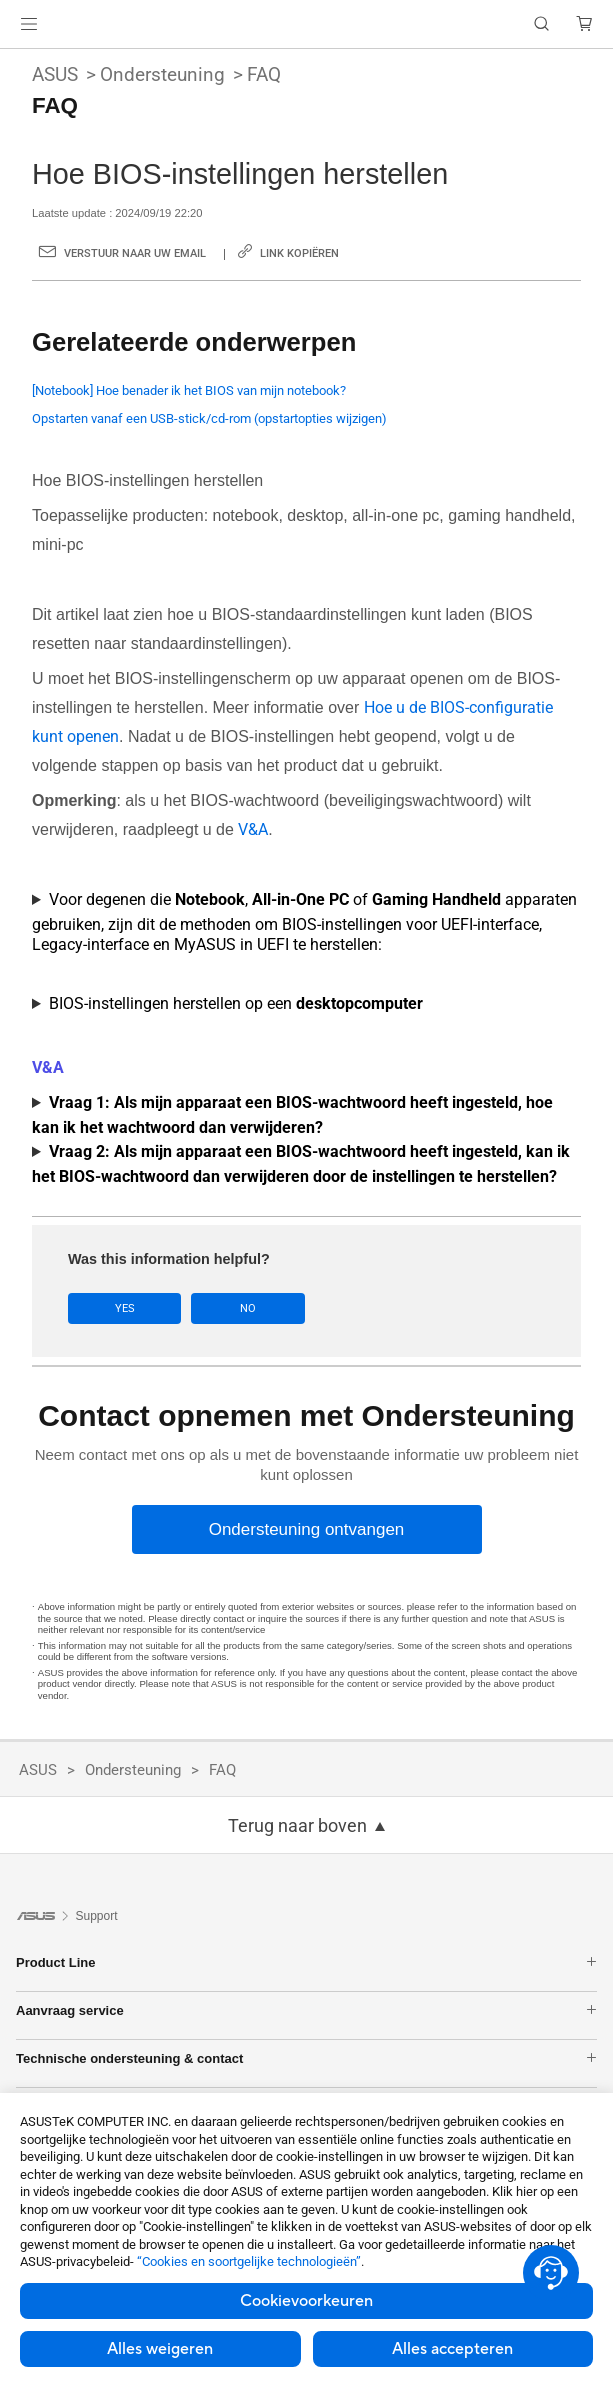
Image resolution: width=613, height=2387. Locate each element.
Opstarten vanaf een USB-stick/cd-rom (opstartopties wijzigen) (209, 418)
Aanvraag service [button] (306, 2010)
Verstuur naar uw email (135, 253)
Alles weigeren (160, 2349)
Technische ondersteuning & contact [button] (306, 2058)
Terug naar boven (297, 1826)
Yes (124, 1308)
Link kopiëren (299, 253)
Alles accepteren (452, 2349)
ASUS (55, 74)
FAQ (264, 74)
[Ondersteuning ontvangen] (307, 1529)
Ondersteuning (162, 74)
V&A (253, 829)
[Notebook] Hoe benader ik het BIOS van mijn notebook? (189, 390)
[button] (29, 24)
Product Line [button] (306, 1962)
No (246, 1308)
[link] (306, 24)
